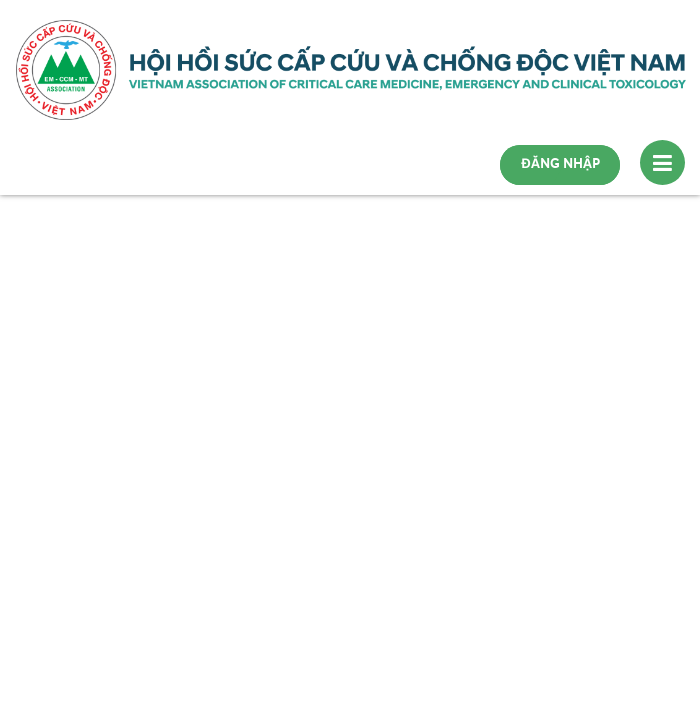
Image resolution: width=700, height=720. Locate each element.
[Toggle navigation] (662, 162)
